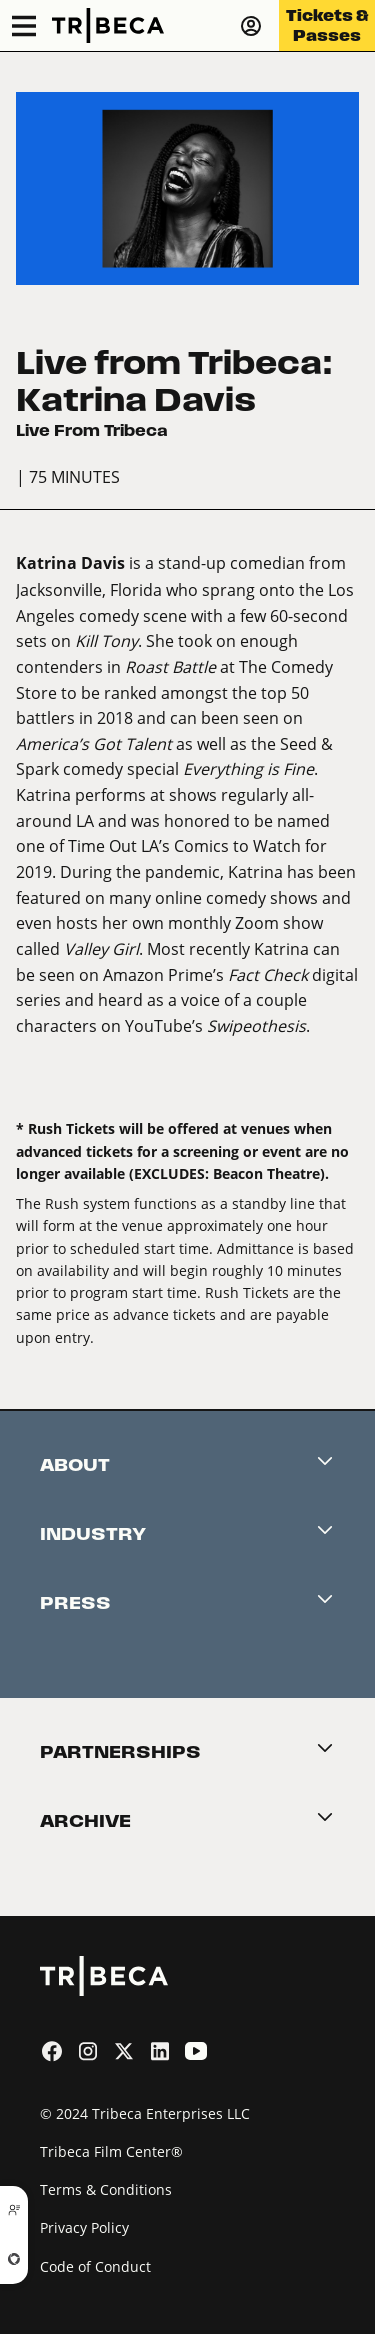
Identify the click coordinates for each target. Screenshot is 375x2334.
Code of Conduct (95, 2266)
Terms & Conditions (106, 2189)
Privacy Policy (84, 2227)
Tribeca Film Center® (111, 2151)
